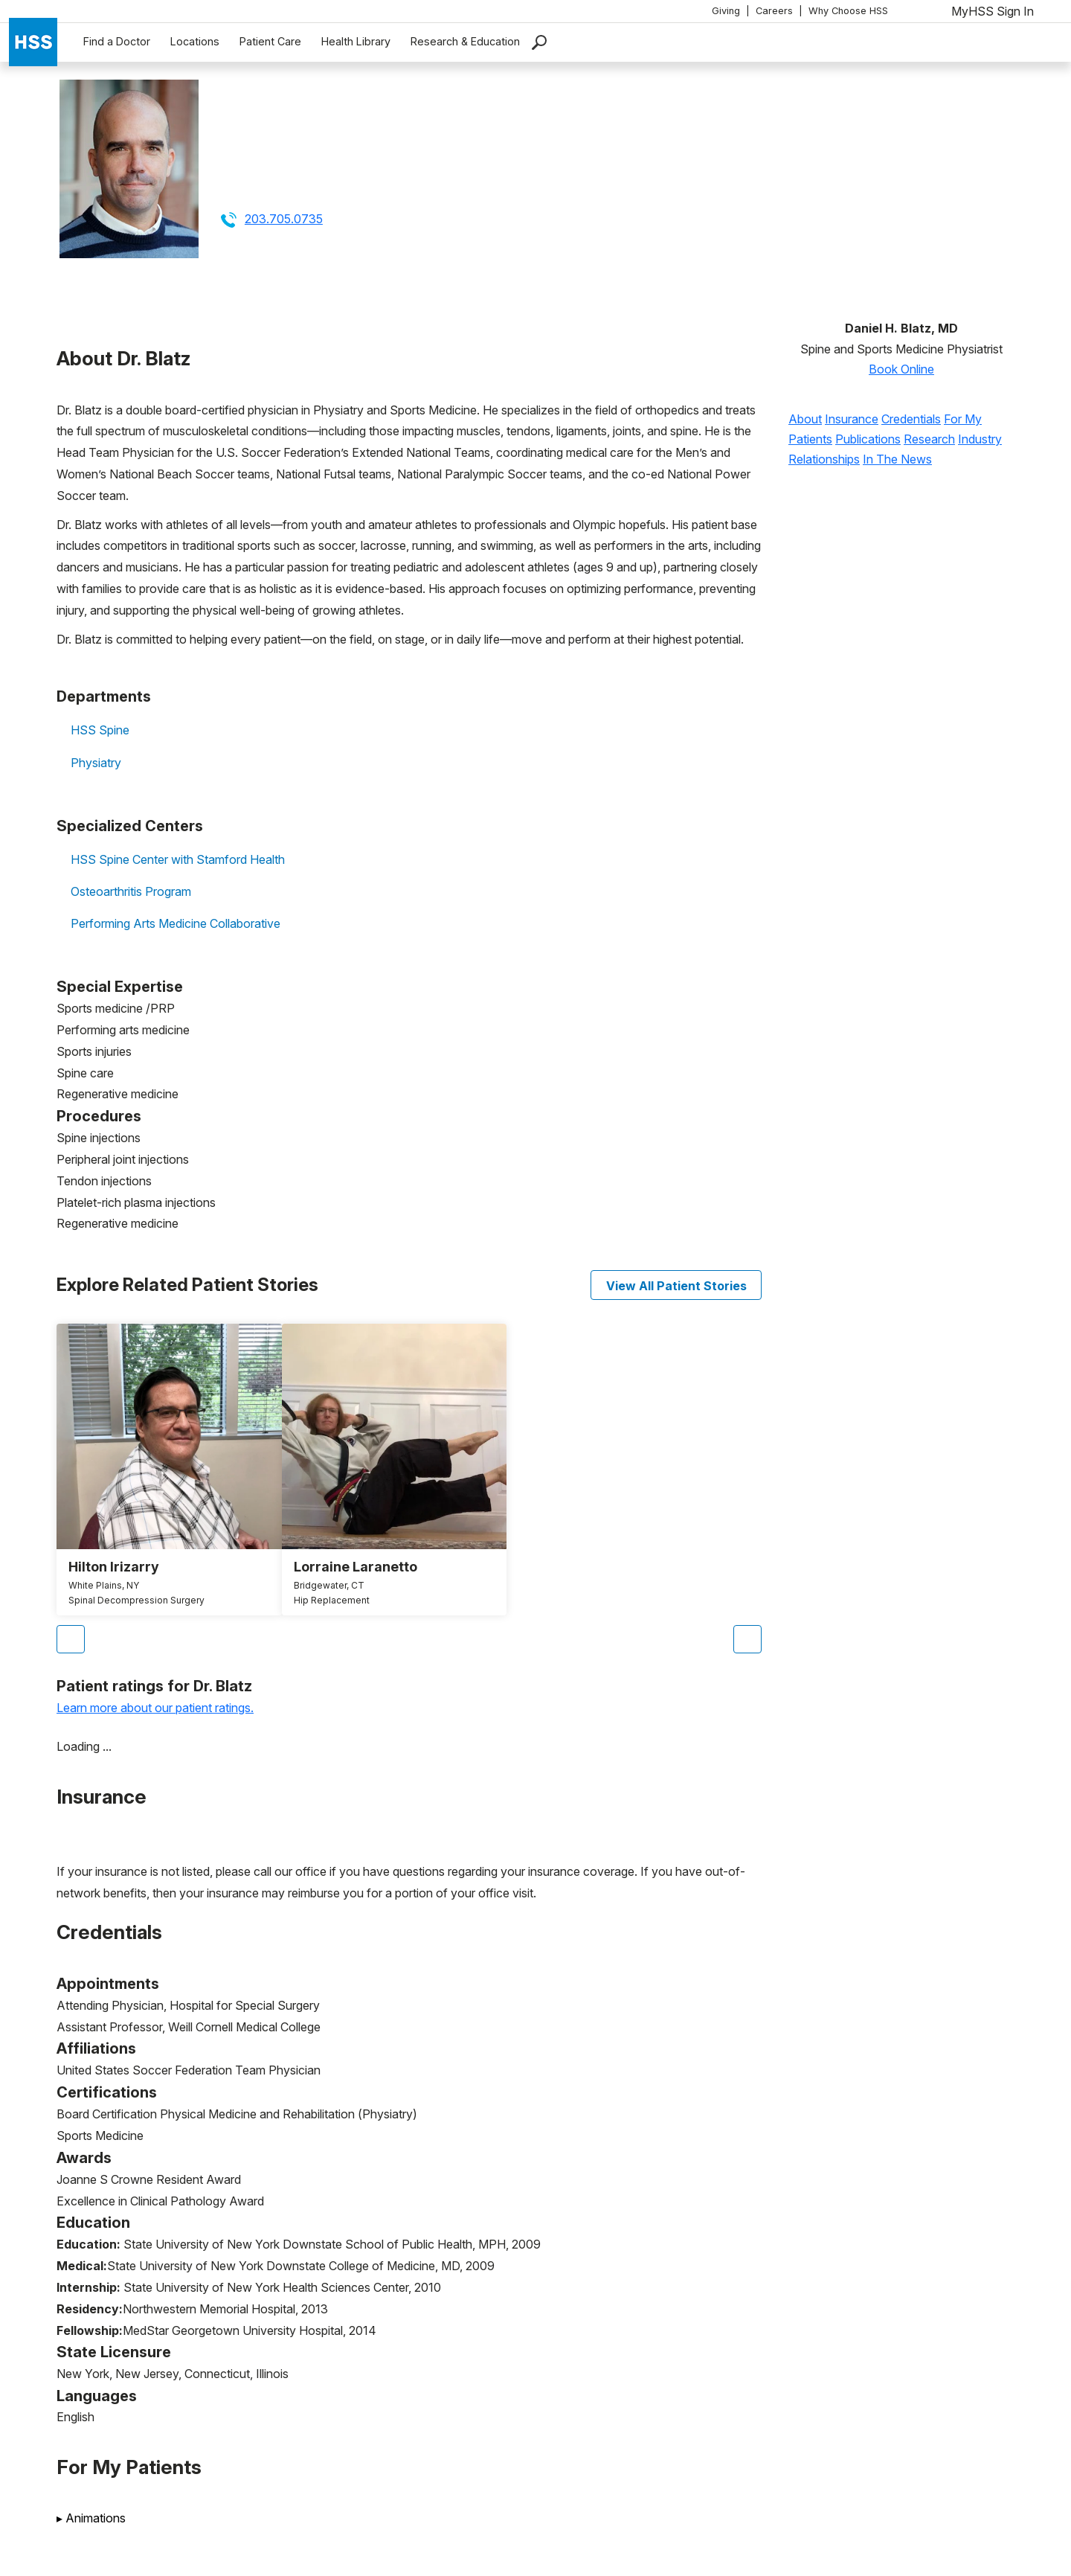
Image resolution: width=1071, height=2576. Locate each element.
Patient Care (270, 41)
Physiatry (96, 762)
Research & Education (465, 41)
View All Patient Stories (676, 1285)
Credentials (911, 418)
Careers (774, 10)
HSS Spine (100, 730)
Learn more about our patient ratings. (155, 1707)
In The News (897, 459)
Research (929, 439)
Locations (194, 41)
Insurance (851, 418)
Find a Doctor (116, 41)
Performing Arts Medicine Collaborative (175, 923)
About (805, 418)
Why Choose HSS (848, 10)
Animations (91, 2518)
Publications (868, 439)
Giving (726, 10)
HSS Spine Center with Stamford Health (178, 859)
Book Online (901, 369)
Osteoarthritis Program (131, 891)
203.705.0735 (284, 218)
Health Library (355, 41)
